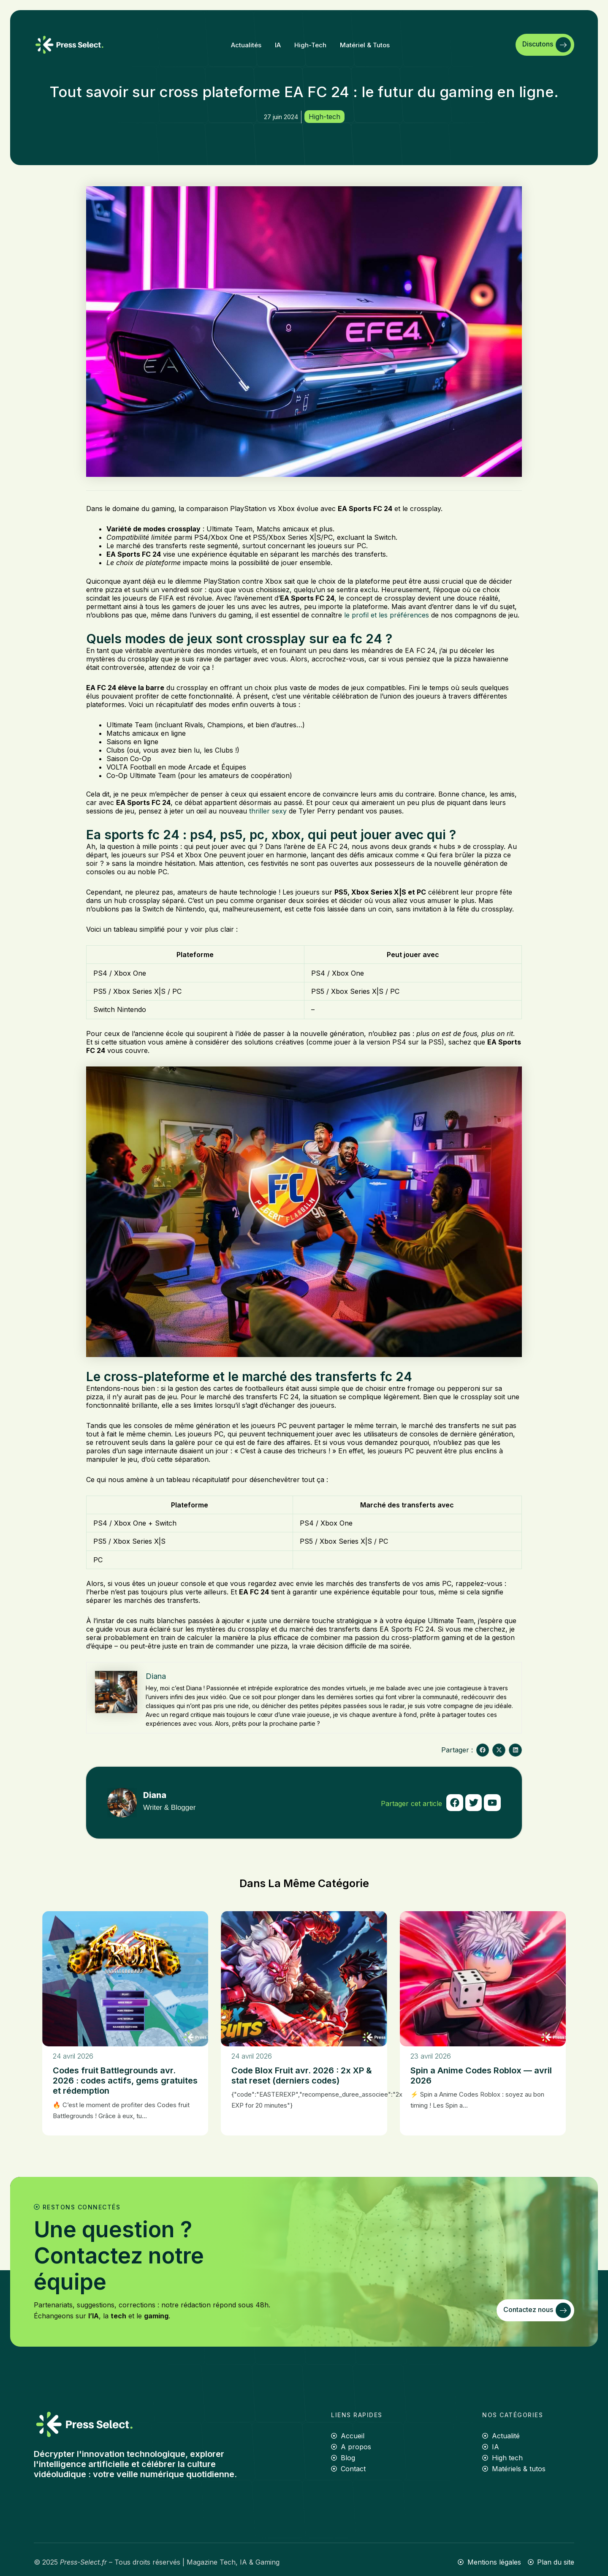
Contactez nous (537, 2310)
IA (278, 45)
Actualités (246, 45)
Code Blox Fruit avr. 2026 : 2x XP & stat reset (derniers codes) (301, 2075)
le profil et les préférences (386, 615)
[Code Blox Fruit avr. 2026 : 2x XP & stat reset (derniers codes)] (304, 1978)
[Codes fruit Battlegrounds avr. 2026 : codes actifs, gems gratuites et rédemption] (125, 1978)
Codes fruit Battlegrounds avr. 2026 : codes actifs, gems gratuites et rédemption (125, 2080)
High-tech (310, 45)
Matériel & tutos (365, 45)
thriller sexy (268, 811)
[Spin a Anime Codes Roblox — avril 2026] (483, 1978)
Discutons (546, 44)
